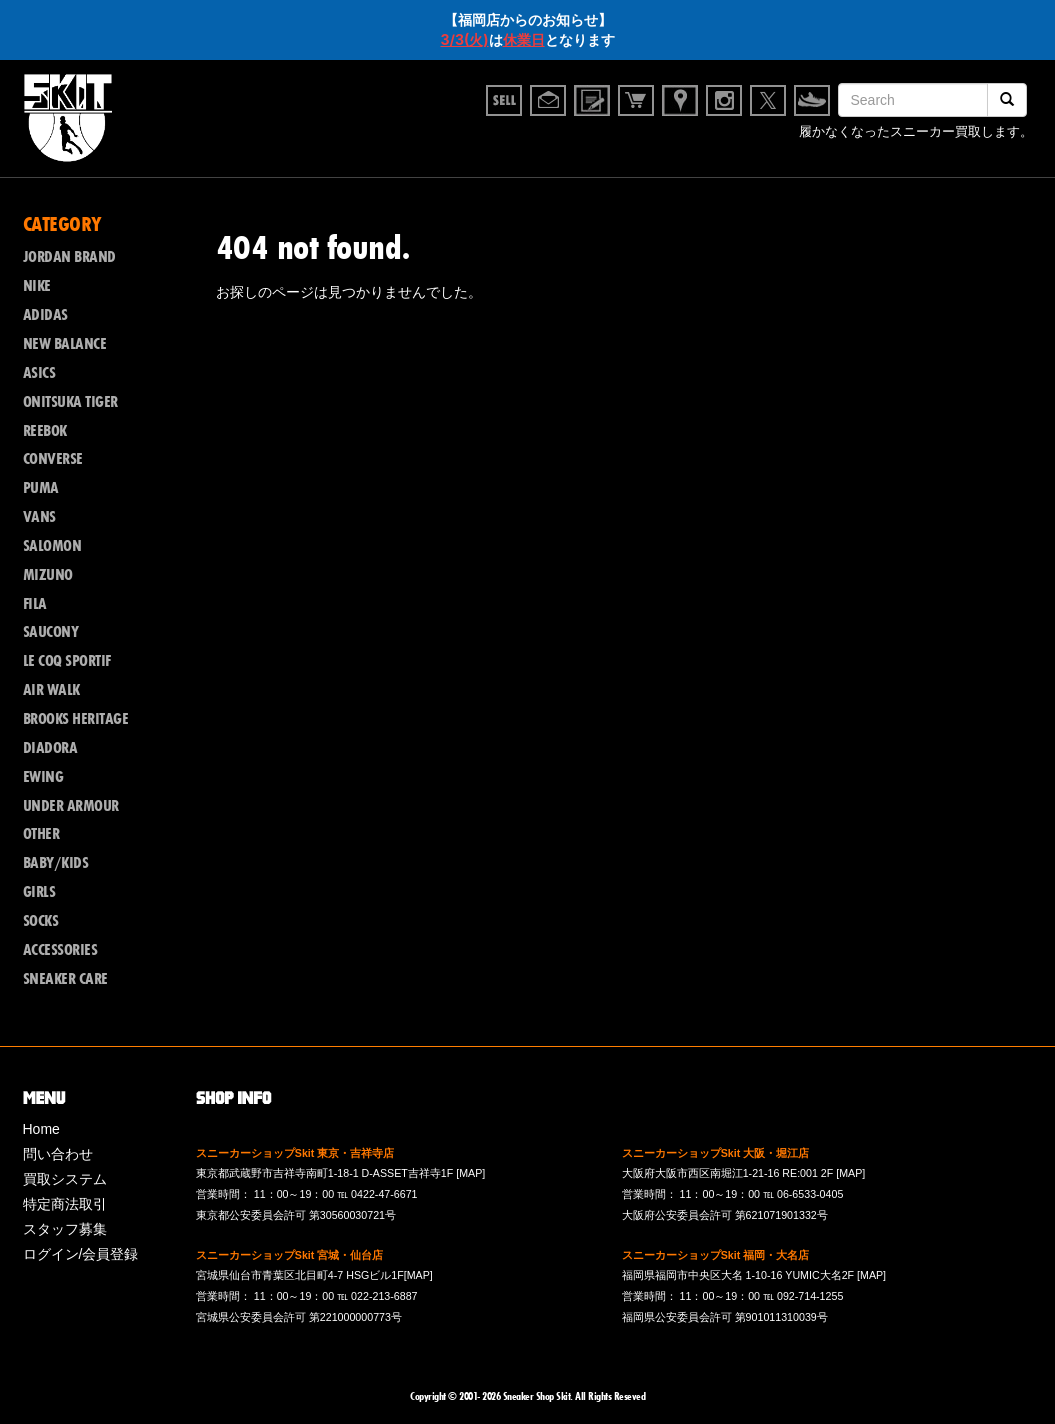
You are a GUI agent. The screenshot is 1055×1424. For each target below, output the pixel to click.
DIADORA (50, 748)
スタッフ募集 (65, 1229)
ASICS (39, 373)
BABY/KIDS (56, 863)
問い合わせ (58, 1154)
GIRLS (39, 892)
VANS (39, 517)
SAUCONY (51, 632)
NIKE (37, 286)
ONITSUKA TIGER (70, 402)
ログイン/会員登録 (81, 1254)
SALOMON (52, 546)
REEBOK (45, 431)
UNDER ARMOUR (71, 806)
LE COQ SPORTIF (67, 661)
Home (41, 1129)
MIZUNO (48, 575)
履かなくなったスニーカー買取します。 (916, 134)
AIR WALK (51, 690)
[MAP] (470, 1173)
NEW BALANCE (65, 344)
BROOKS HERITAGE (76, 719)
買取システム (65, 1179)
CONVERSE (53, 459)
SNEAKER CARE (65, 979)
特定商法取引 (65, 1204)
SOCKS (41, 921)
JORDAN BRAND (69, 257)
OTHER (41, 834)
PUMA (41, 488)
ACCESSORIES (60, 950)
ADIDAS (45, 315)
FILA (35, 604)
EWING (43, 777)
